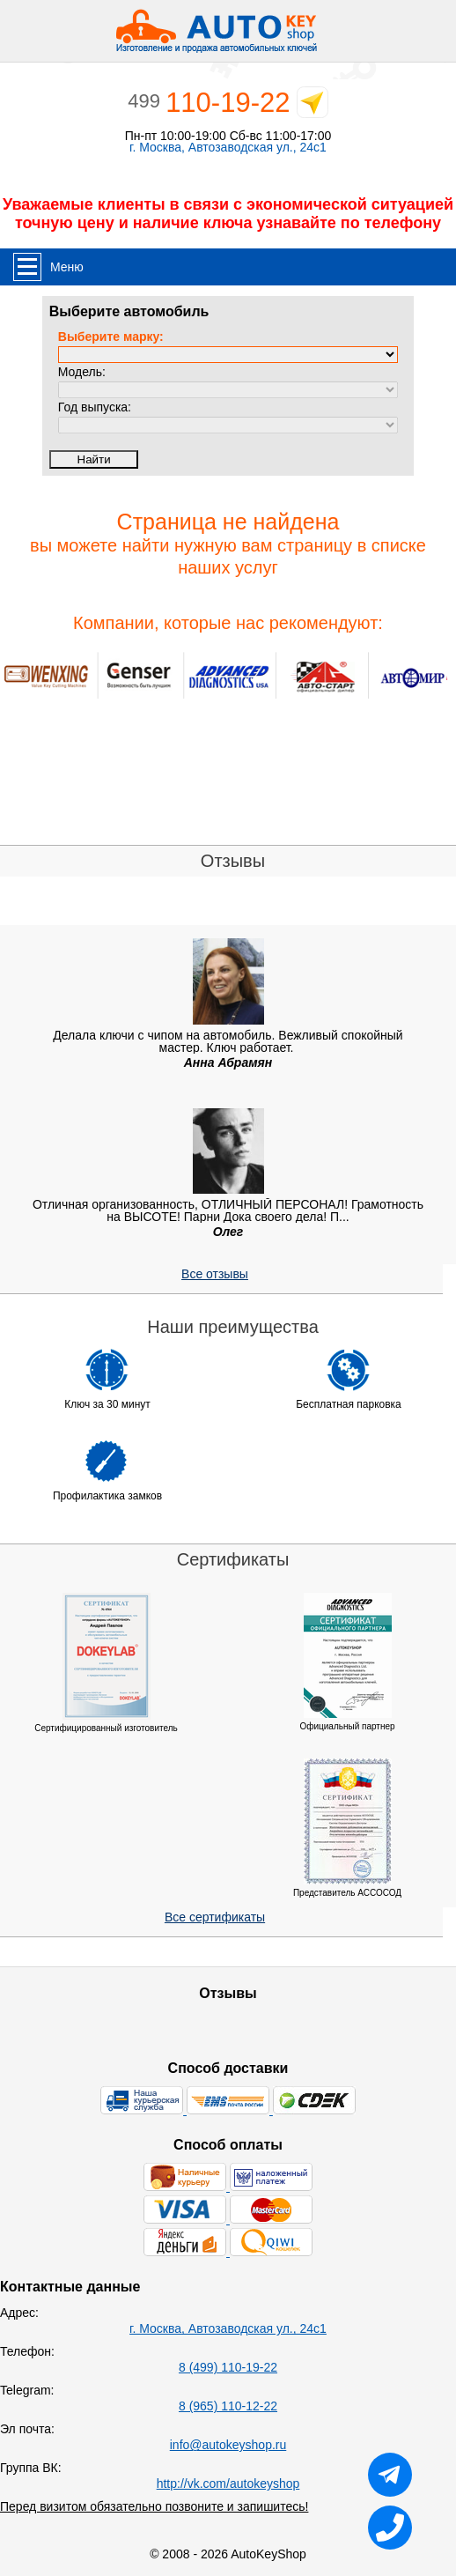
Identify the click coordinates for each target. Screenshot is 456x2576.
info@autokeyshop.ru (228, 2445)
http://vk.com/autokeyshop (228, 2483)
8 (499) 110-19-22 (228, 2367)
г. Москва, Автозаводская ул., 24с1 (228, 147)
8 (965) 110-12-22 (228, 2406)
